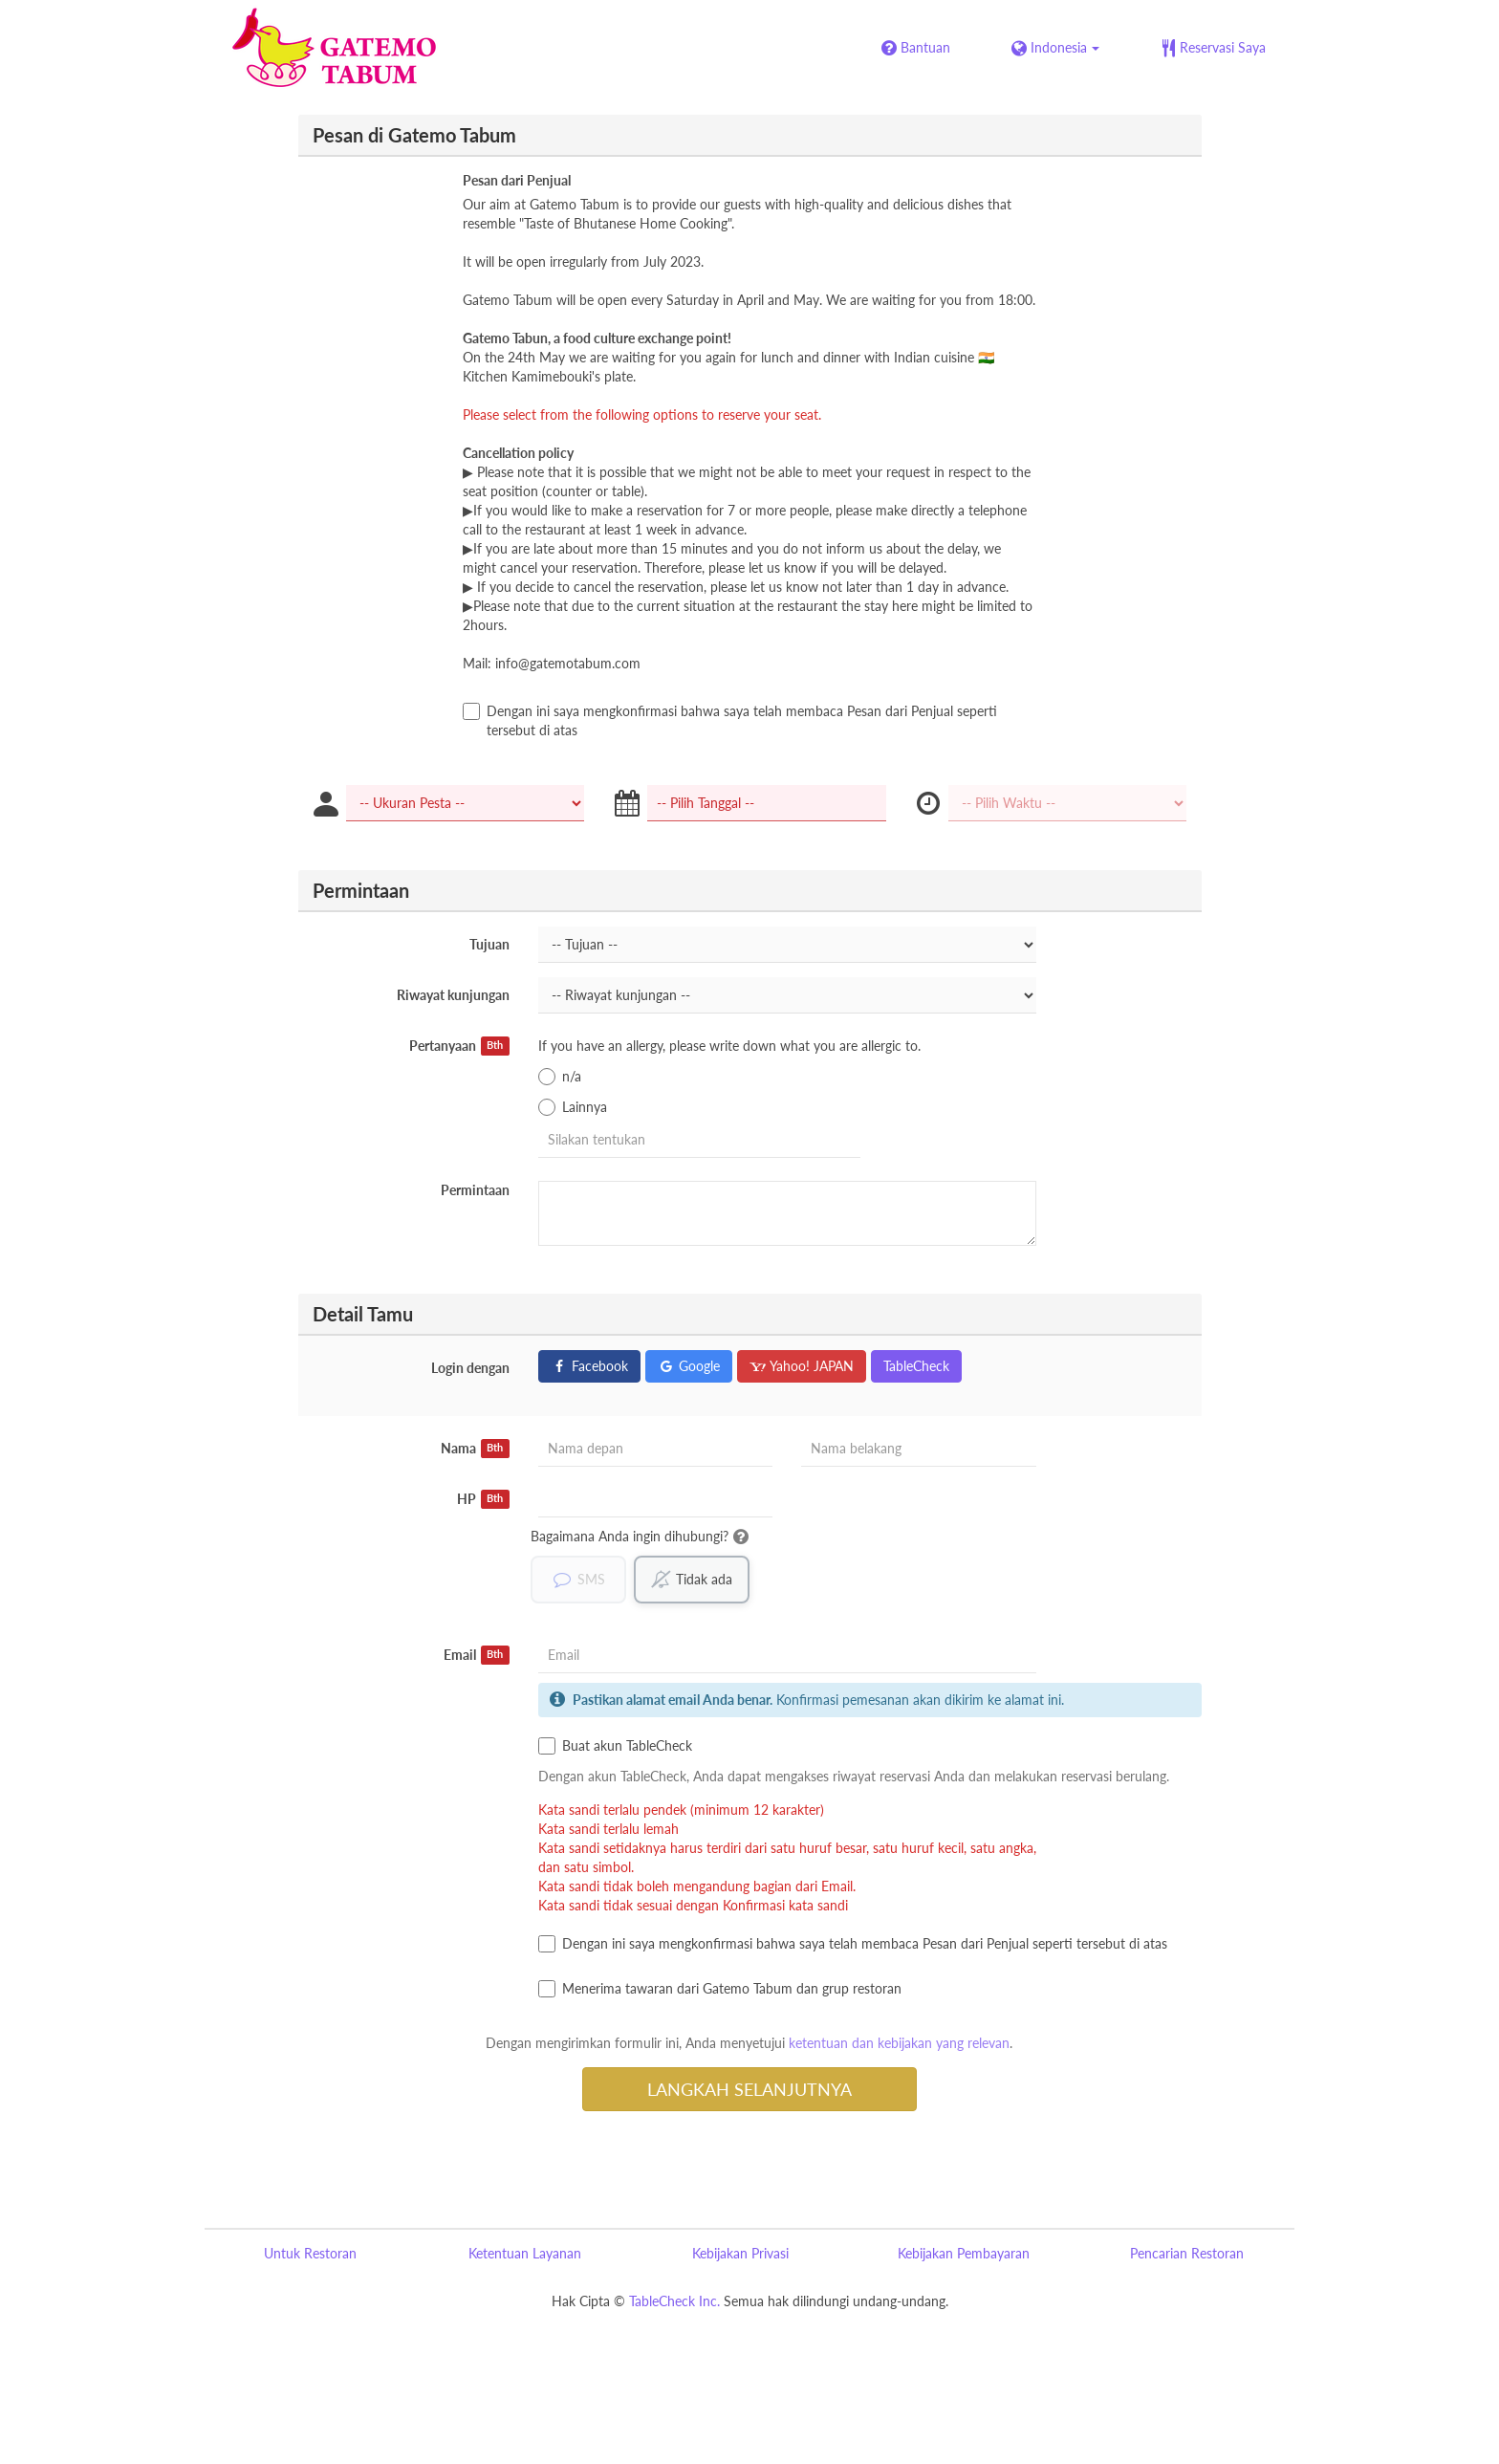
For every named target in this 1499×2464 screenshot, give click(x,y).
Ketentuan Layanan (524, 2253)
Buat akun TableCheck (615, 1746)
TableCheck (916, 1366)
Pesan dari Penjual (517, 180)
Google (689, 1366)
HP (483, 1499)
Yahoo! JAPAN (802, 1366)
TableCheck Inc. (674, 2301)
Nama (475, 1448)
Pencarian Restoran (1187, 2253)
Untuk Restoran (310, 2253)
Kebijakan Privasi (740, 2253)
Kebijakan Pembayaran (964, 2253)
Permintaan (475, 1190)
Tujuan (489, 944)
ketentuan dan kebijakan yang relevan (899, 2043)
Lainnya (572, 1107)
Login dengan (470, 1368)
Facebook (589, 1366)
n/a (559, 1076)
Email (477, 1655)
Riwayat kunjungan (453, 995)
